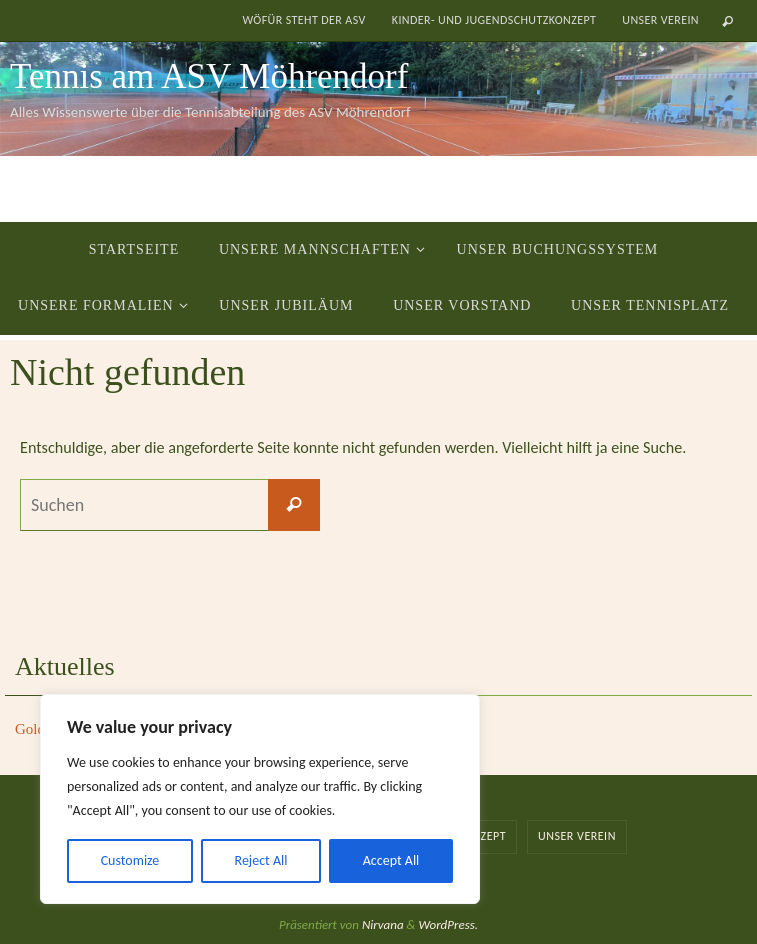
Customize (130, 860)
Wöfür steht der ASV (303, 20)
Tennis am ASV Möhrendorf (209, 76)
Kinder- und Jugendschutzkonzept (494, 20)
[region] (260, 799)
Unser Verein (660, 20)
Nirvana (383, 924)
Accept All (391, 860)
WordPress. (448, 924)
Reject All (261, 860)
